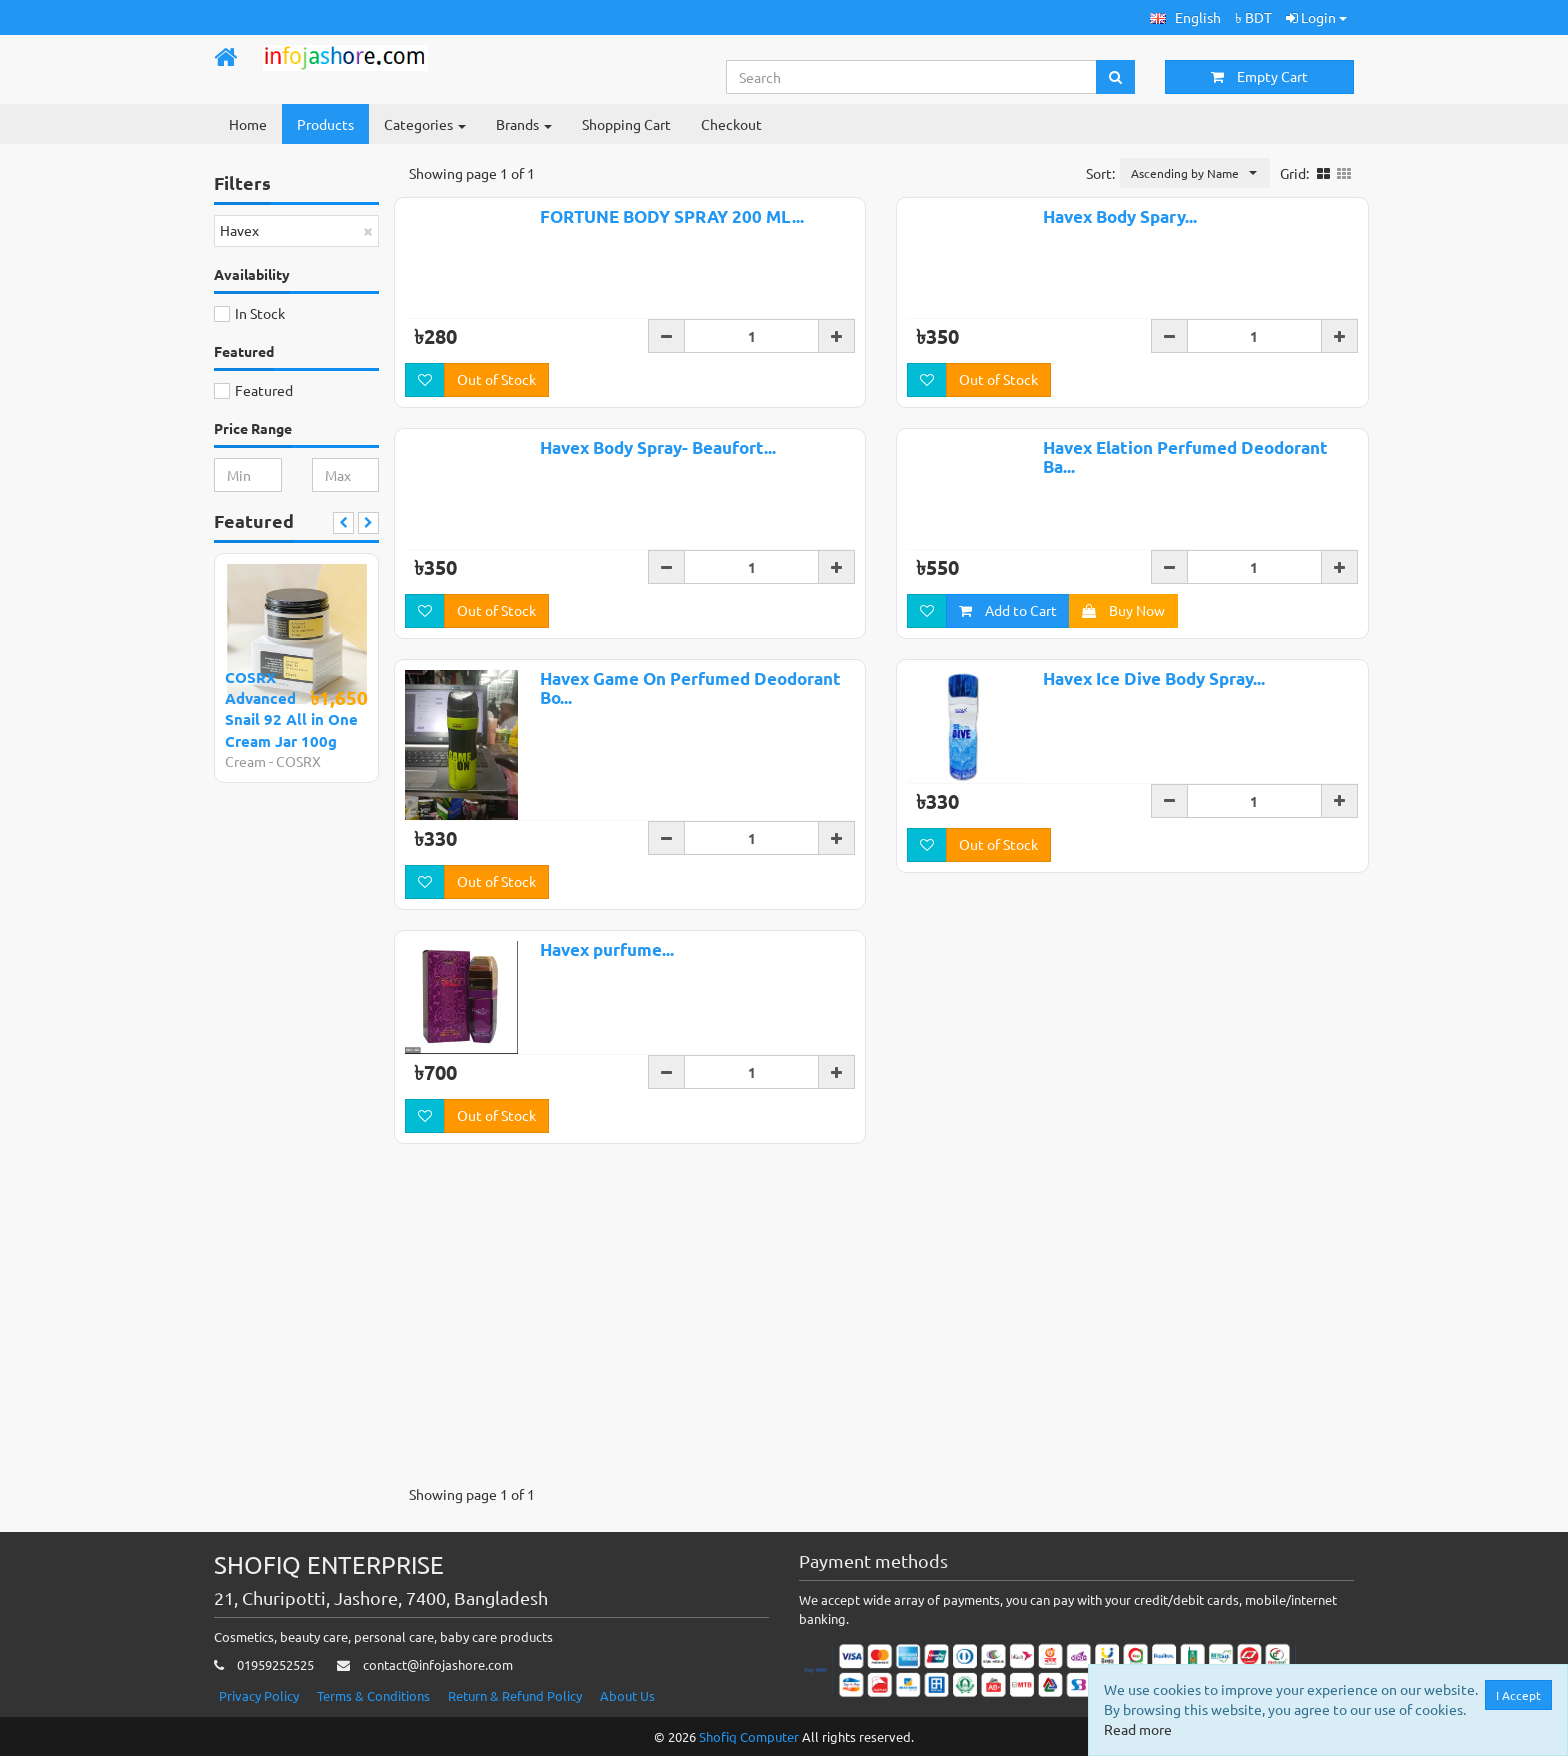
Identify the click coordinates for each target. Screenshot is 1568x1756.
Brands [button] (524, 124)
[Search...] (912, 77)
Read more (1138, 1729)
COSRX (298, 761)
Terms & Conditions (373, 1695)
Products (325, 124)
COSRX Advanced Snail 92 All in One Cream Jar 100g (291, 709)
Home (248, 124)
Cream (245, 761)
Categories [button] (425, 124)
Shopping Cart (626, 124)
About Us (627, 1695)
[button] (1185, 17)
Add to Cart (1008, 682)
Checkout (731, 124)
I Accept (1518, 1695)
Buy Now (1123, 682)
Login (1316, 17)
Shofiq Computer (749, 1736)
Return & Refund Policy (515, 1695)
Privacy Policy (259, 1695)
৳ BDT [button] (1253, 17)
